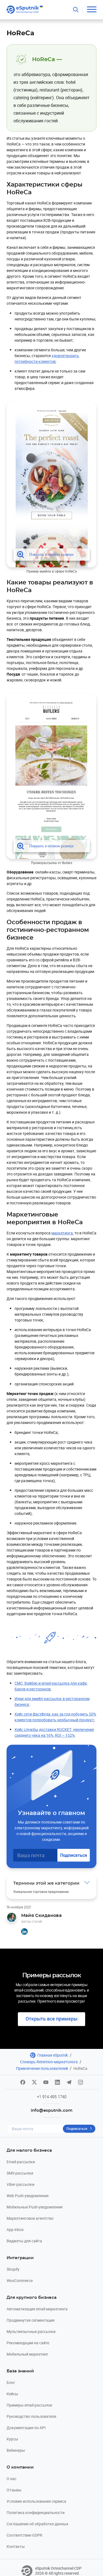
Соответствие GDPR (24, 2535)
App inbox (15, 2229)
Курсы (12, 2439)
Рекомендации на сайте (28, 2342)
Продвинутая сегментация (31, 2320)
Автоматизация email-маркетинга (37, 2308)
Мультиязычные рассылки (31, 2331)
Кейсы (12, 2393)
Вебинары (16, 2450)
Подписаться (73, 1855)
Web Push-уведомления (28, 2195)
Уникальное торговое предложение (41, 1892)
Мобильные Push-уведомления (35, 2207)
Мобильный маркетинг (27, 2354)
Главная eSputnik (52, 2055)
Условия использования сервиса (36, 2501)
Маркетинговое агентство (30, 2218)
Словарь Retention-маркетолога (49, 2061)
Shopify (13, 2269)
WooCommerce (20, 2280)
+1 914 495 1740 (51, 2096)
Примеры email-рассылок (29, 2405)
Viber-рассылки (20, 2184)
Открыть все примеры (51, 2018)
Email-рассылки (21, 2161)
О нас (11, 2478)
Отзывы (14, 2490)
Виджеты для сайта (24, 2240)
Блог (11, 2382)
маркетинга (62, 1233)
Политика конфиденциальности (36, 2512)
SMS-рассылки (20, 2173)
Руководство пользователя (31, 2416)
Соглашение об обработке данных (37, 2523)
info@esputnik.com (52, 2110)
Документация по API (26, 2427)
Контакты (16, 2546)
